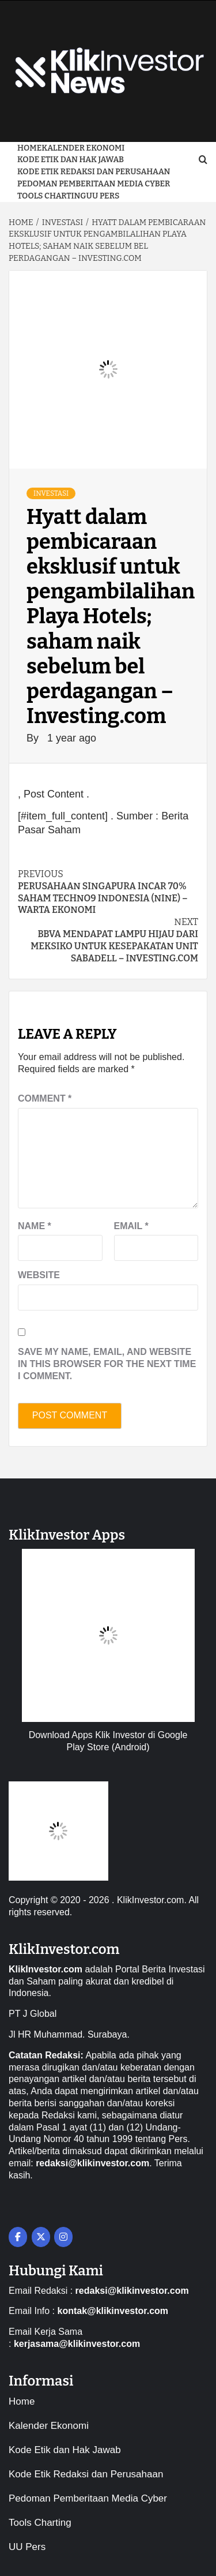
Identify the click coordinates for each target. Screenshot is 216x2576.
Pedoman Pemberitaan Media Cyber (93, 184)
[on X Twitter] (41, 2237)
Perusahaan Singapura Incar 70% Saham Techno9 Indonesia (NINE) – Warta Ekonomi (108, 891)
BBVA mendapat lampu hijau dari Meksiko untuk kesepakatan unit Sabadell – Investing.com (108, 939)
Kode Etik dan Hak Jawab (70, 159)
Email (131, 1226)
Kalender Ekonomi (82, 148)
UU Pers (103, 196)
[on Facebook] (18, 2237)
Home (29, 148)
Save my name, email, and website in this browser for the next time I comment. (107, 1364)
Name (34, 1226)
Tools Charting (51, 196)
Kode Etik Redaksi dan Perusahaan (93, 172)
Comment (44, 1098)
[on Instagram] (63, 2237)
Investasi (51, 493)
